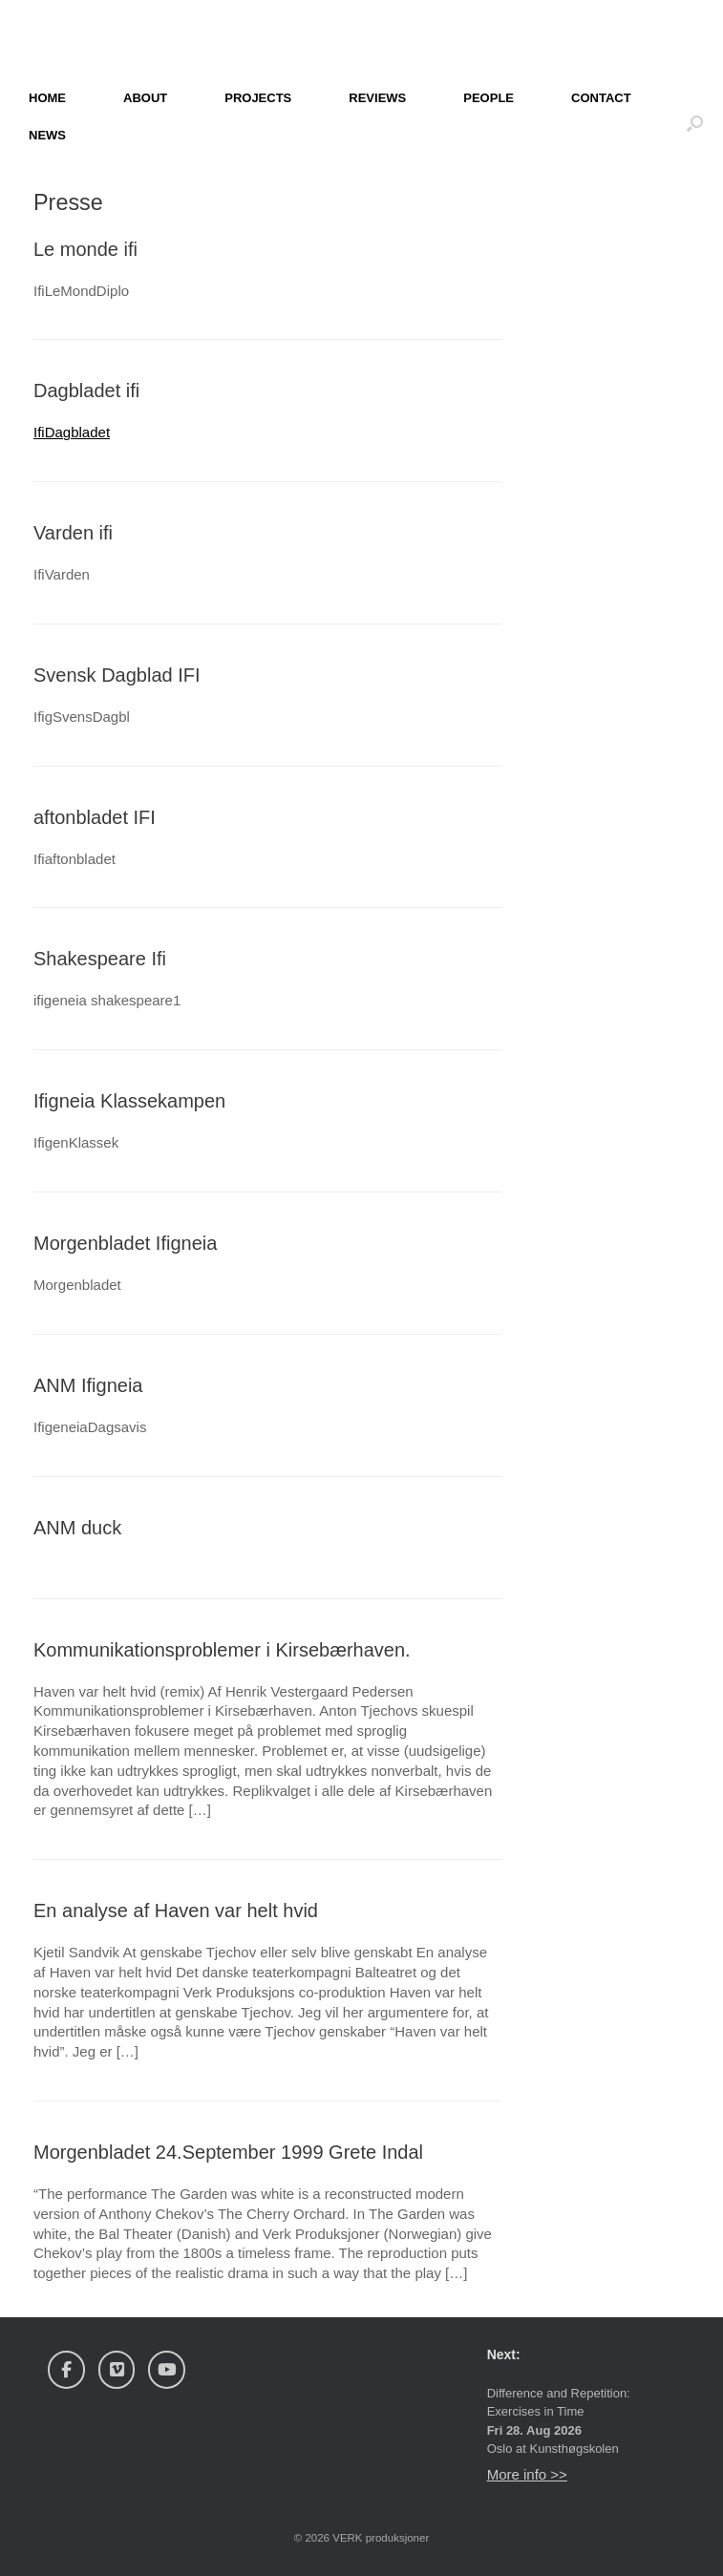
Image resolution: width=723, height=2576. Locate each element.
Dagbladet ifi (86, 390)
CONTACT (601, 98)
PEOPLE (488, 98)
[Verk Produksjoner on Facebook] (66, 2370)
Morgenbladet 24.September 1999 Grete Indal (228, 2152)
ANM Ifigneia (88, 1385)
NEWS (47, 135)
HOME (47, 98)
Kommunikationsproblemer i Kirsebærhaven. (222, 1649)
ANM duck (77, 1527)
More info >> (527, 2474)
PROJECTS (257, 98)
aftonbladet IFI (94, 817)
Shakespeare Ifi (99, 958)
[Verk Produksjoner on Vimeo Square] (117, 2370)
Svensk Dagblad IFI (117, 675)
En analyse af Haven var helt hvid (175, 1910)
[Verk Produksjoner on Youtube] (166, 2370)
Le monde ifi (85, 249)
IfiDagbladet (71, 432)
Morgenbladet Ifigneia (125, 1243)
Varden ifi (73, 532)
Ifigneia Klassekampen (129, 1100)
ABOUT (145, 98)
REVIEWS (377, 98)
